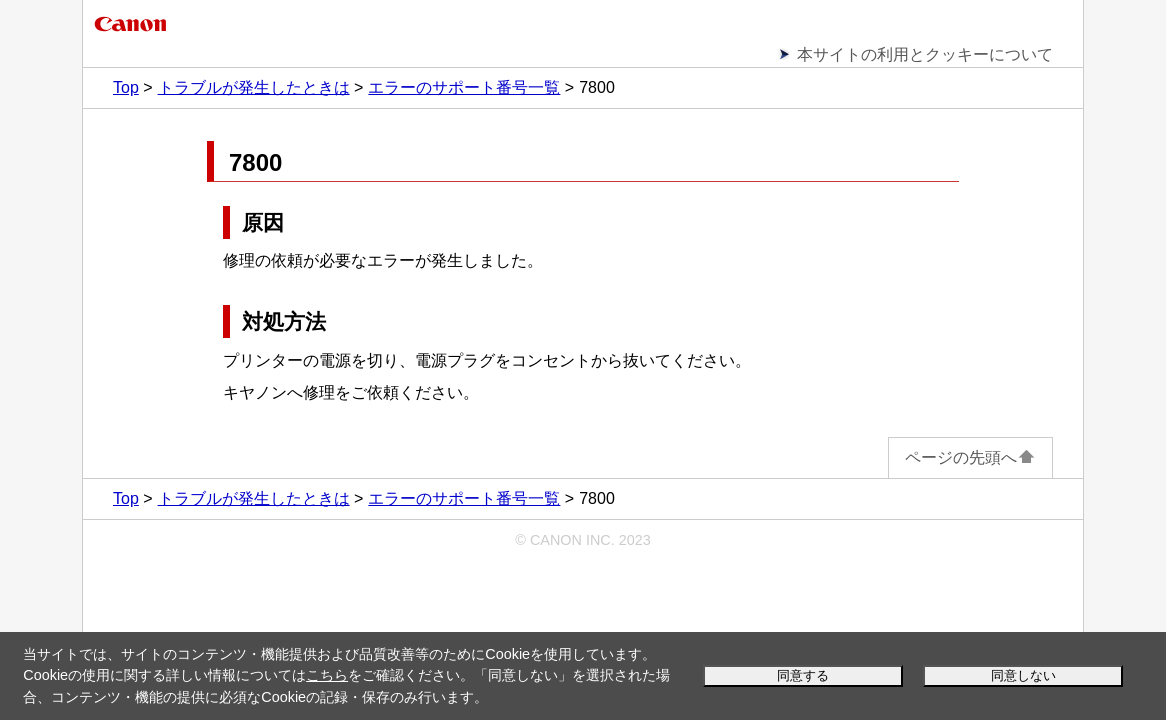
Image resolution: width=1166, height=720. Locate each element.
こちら (327, 675)
